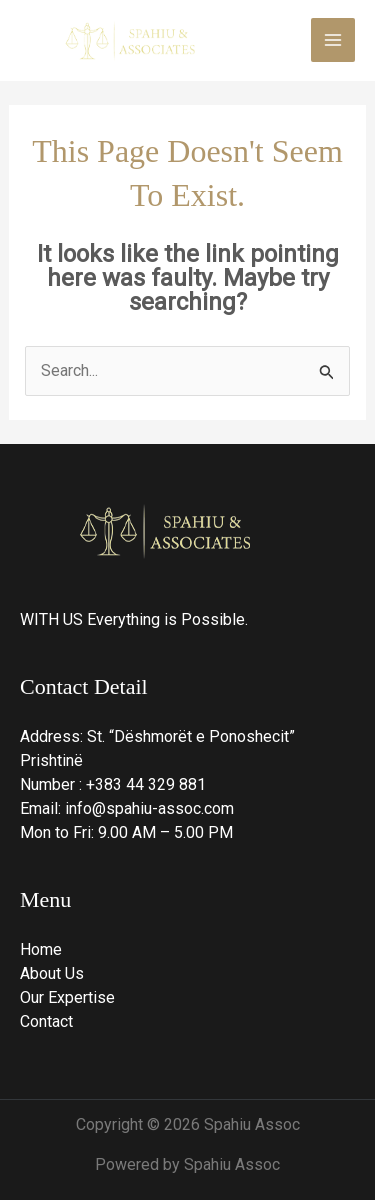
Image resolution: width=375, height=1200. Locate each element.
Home (41, 949)
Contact (46, 1021)
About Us (52, 973)
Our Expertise (67, 997)
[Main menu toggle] (333, 40)
